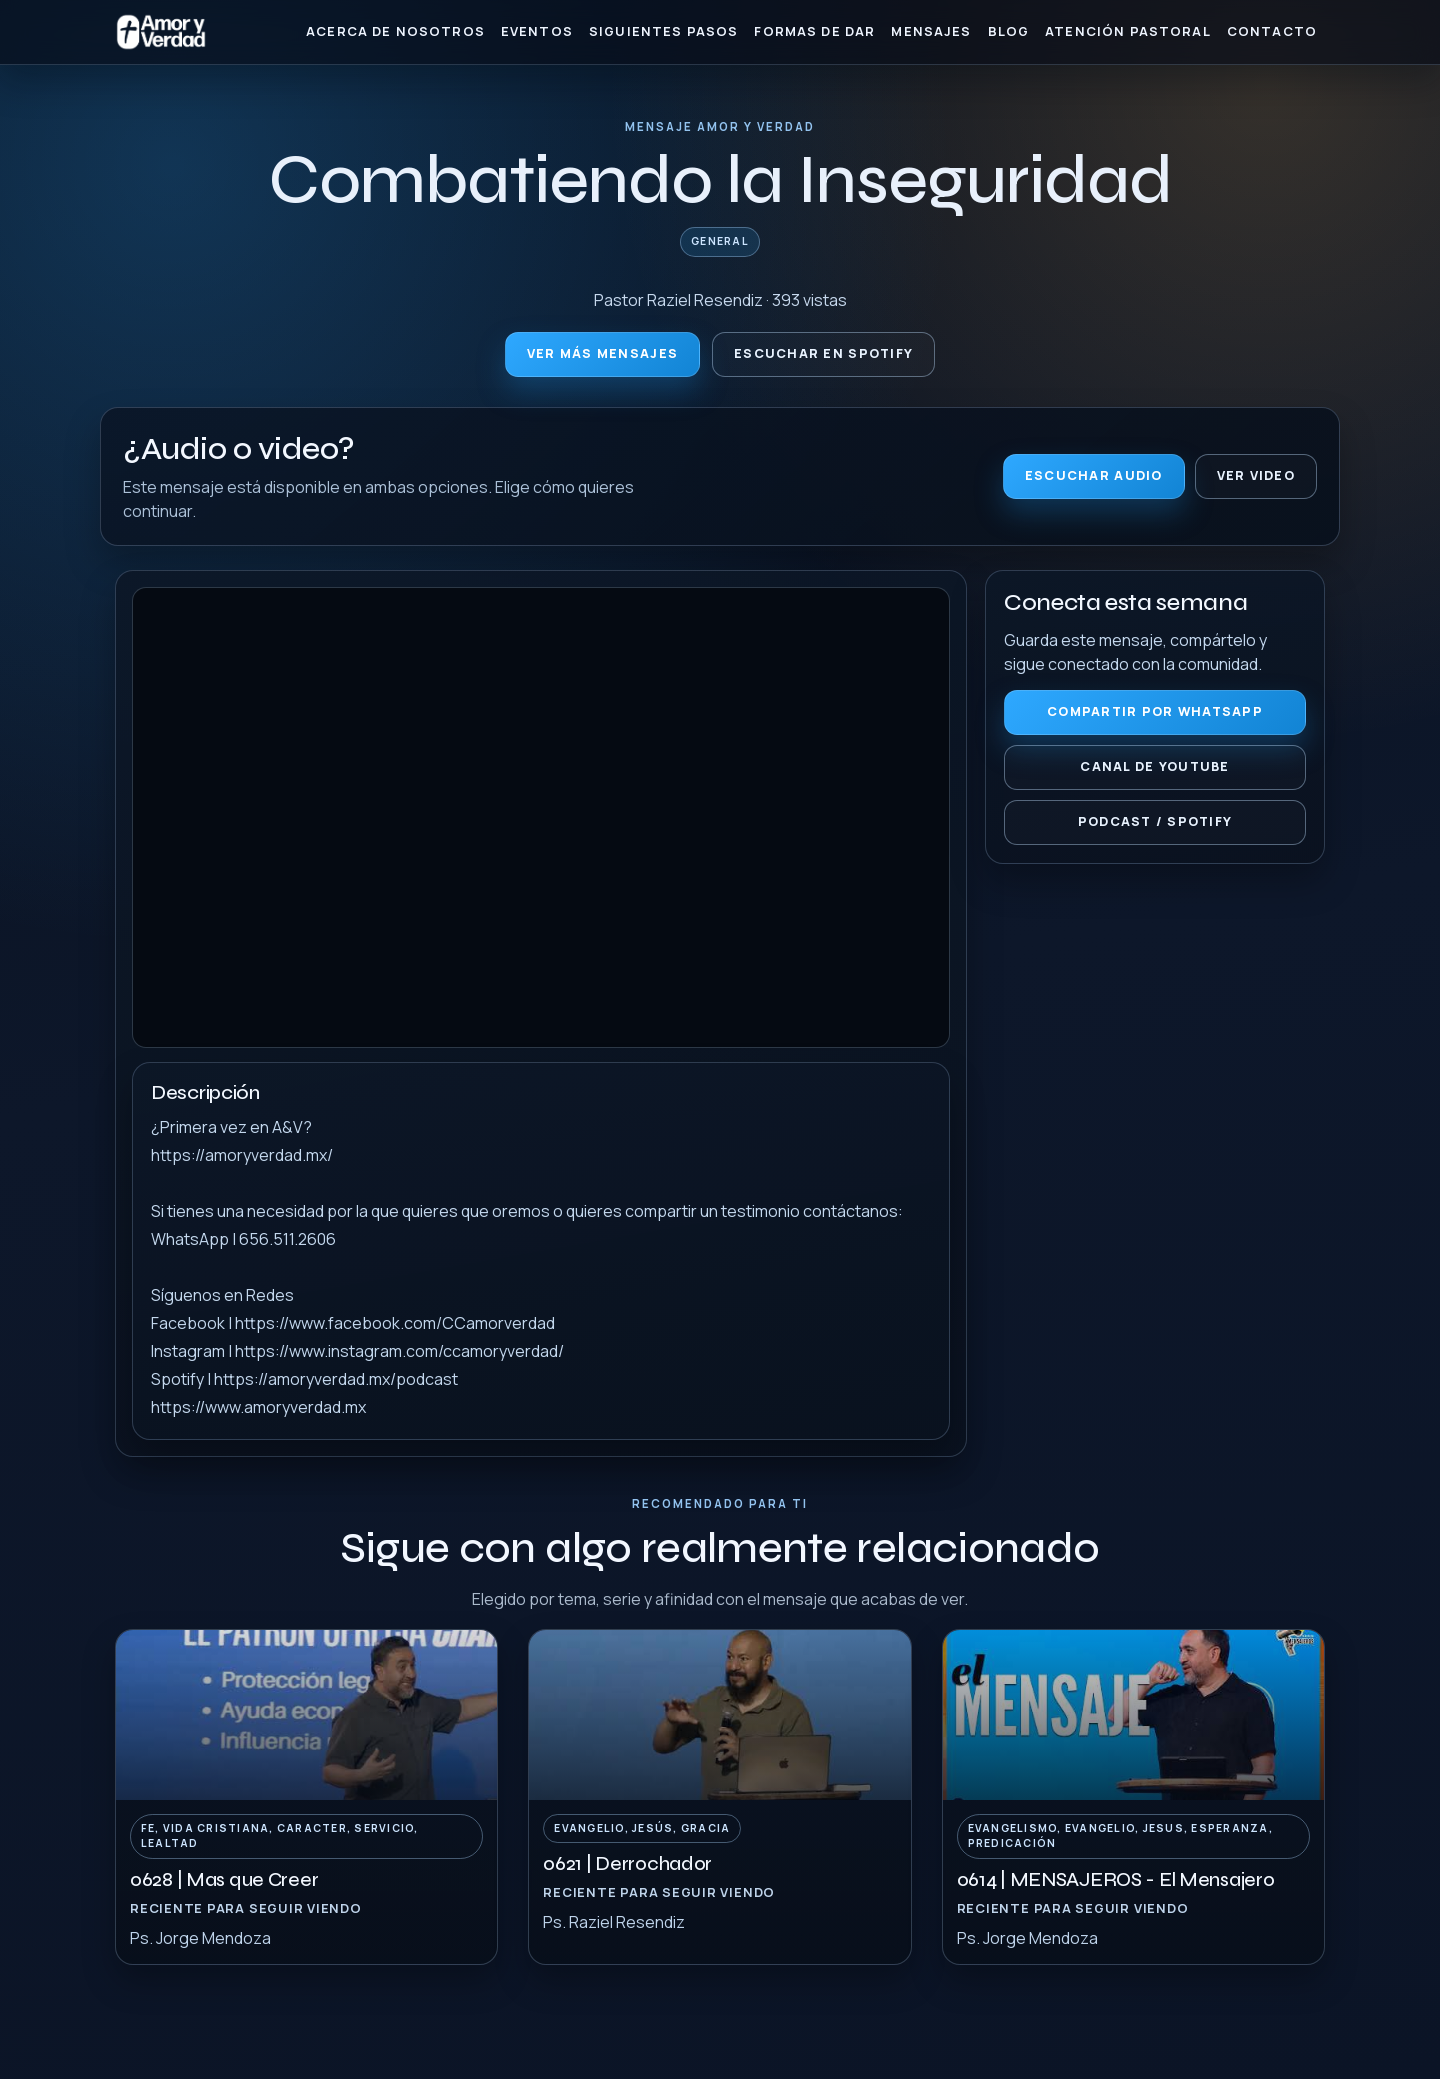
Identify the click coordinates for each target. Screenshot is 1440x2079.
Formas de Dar (814, 31)
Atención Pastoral (1128, 31)
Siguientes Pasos (663, 31)
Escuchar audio (1094, 475)
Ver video (1256, 475)
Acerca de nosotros (395, 31)
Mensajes (931, 31)
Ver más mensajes (602, 353)
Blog (1009, 31)
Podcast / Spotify (1155, 821)
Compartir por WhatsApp (1155, 711)
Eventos (537, 31)
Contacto (1272, 31)
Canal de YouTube (1154, 766)
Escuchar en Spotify (823, 353)
